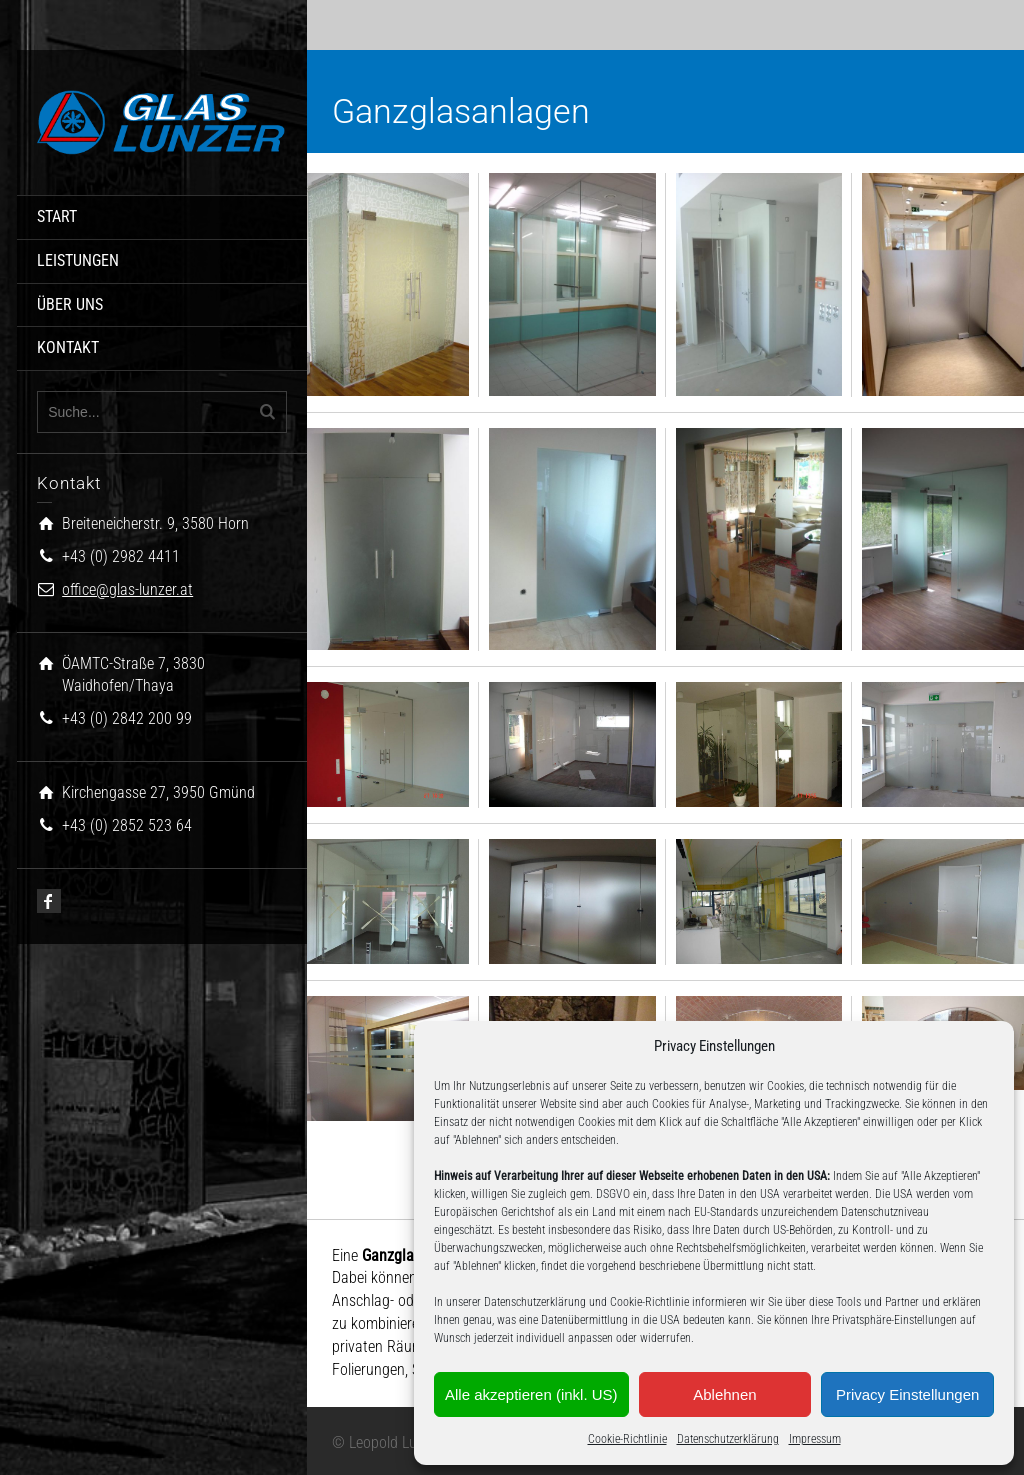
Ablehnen (724, 1394)
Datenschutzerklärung (728, 1439)
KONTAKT (68, 347)
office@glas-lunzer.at (127, 589)
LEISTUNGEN (78, 260)
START (57, 216)
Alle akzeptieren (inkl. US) (531, 1394)
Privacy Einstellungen (907, 1394)
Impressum (815, 1439)
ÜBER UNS (70, 304)
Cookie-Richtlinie (627, 1439)
